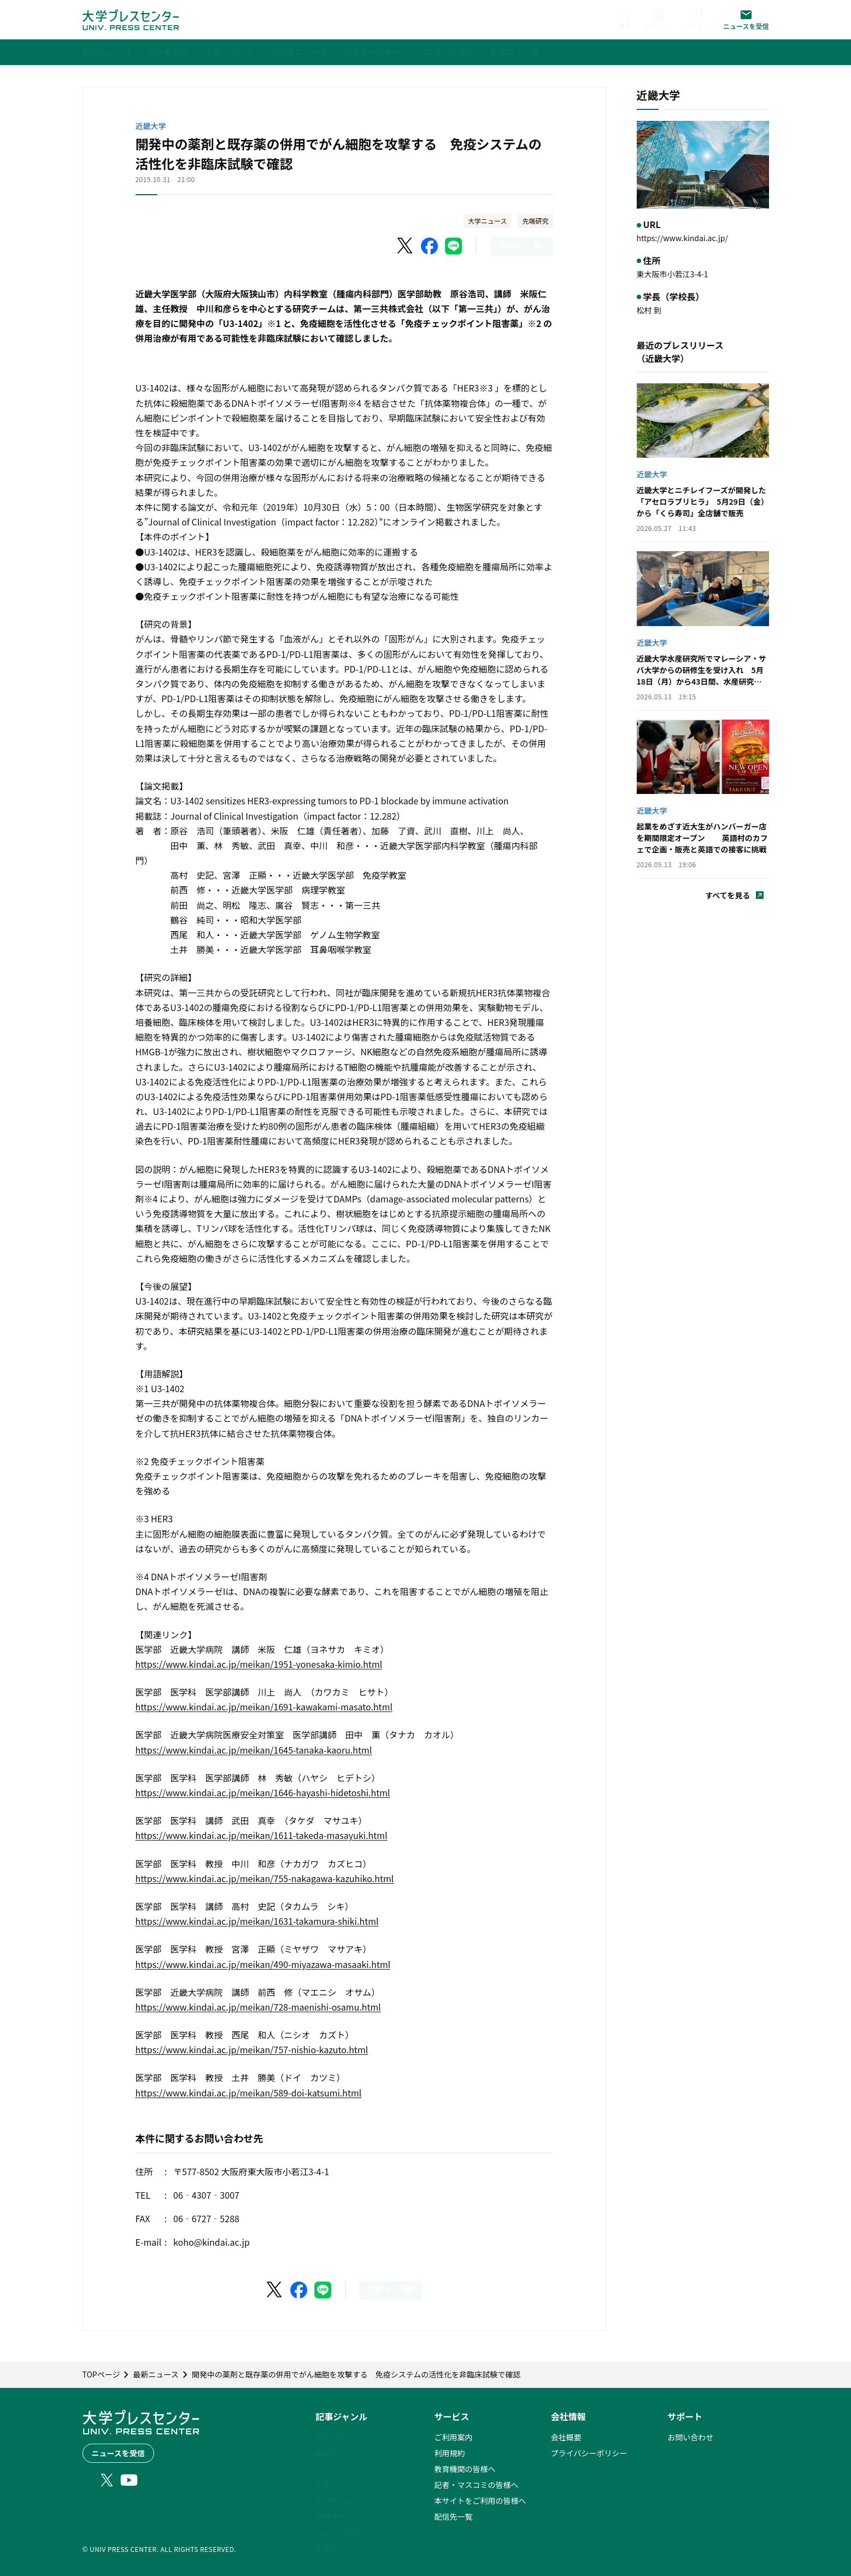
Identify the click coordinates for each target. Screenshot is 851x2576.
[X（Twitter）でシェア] (405, 246)
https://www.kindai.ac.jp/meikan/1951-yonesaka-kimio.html (259, 1663)
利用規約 (449, 2453)
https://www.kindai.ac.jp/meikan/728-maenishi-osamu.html (258, 2006)
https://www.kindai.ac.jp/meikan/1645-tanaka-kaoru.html (254, 1749)
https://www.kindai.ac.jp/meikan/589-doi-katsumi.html (249, 2092)
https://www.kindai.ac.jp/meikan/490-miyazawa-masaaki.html (263, 1964)
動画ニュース (338, 2548)
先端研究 (535, 220)
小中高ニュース (341, 2500)
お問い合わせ (690, 2437)
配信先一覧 (453, 2516)
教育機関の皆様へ (464, 2468)
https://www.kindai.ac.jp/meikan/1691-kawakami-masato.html (264, 1706)
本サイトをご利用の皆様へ (480, 2500)
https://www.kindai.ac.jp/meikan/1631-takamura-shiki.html (257, 1920)
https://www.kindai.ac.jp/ (682, 237)
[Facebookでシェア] (429, 246)
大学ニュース (487, 220)
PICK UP (329, 2437)
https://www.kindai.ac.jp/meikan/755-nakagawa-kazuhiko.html (265, 1878)
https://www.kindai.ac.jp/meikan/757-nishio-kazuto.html (252, 2049)
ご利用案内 (453, 2437)
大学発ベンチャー (346, 2516)
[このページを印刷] (521, 246)
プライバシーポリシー (589, 2453)
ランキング (334, 2468)
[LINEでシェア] (453, 246)
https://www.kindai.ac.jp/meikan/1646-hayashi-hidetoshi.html (263, 1792)
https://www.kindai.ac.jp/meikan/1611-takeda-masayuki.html (262, 1835)
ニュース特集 (338, 2532)
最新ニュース (338, 2453)
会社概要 (566, 2437)
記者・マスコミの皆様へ (476, 2484)
